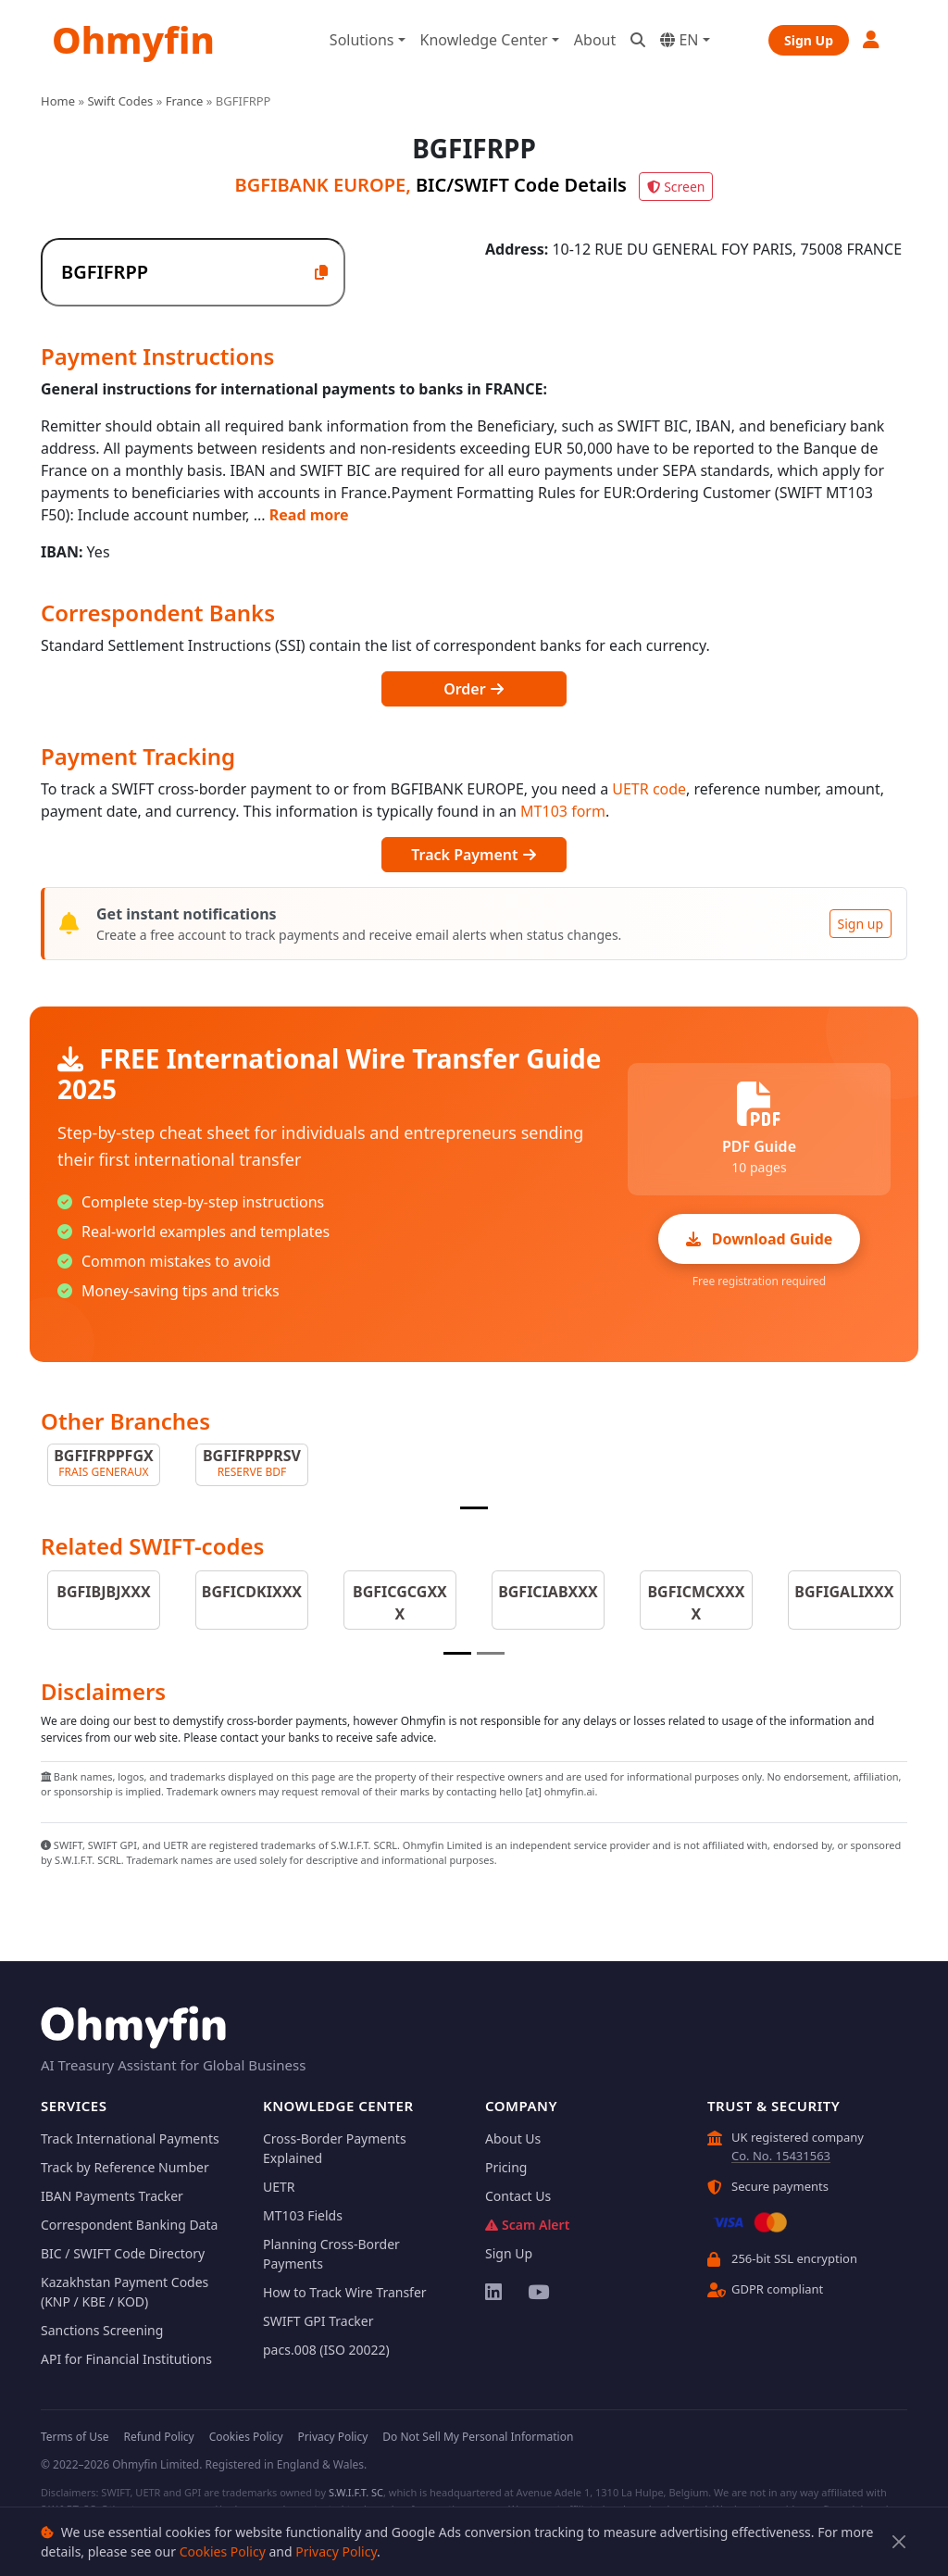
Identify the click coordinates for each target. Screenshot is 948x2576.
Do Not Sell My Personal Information (477, 2437)
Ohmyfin (133, 39)
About (595, 40)
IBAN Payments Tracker (112, 2196)
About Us (513, 2138)
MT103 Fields (303, 2215)
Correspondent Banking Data (129, 2224)
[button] (872, 39)
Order (474, 689)
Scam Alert (527, 2224)
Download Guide (759, 1239)
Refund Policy (158, 2437)
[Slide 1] (474, 1508)
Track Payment (473, 854)
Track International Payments (130, 2138)
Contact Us (518, 2196)
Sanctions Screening (102, 2330)
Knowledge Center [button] (484, 40)
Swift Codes (120, 101)
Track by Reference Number (125, 2167)
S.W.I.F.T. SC (356, 2492)
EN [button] (679, 40)
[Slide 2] (491, 1653)
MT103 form (562, 811)
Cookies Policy (223, 2551)
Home (58, 101)
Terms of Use (74, 2437)
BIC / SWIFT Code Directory (123, 2253)
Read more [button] (309, 515)
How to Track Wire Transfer (345, 2292)
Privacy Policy (336, 2551)
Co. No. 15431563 (780, 2155)
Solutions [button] (362, 40)
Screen (676, 186)
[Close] (899, 2542)
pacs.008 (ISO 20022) (326, 2349)
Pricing (506, 2167)
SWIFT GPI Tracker (318, 2321)
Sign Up (808, 40)
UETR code (649, 789)
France (185, 101)
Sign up (860, 923)
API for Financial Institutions (126, 2359)
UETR (279, 2186)
